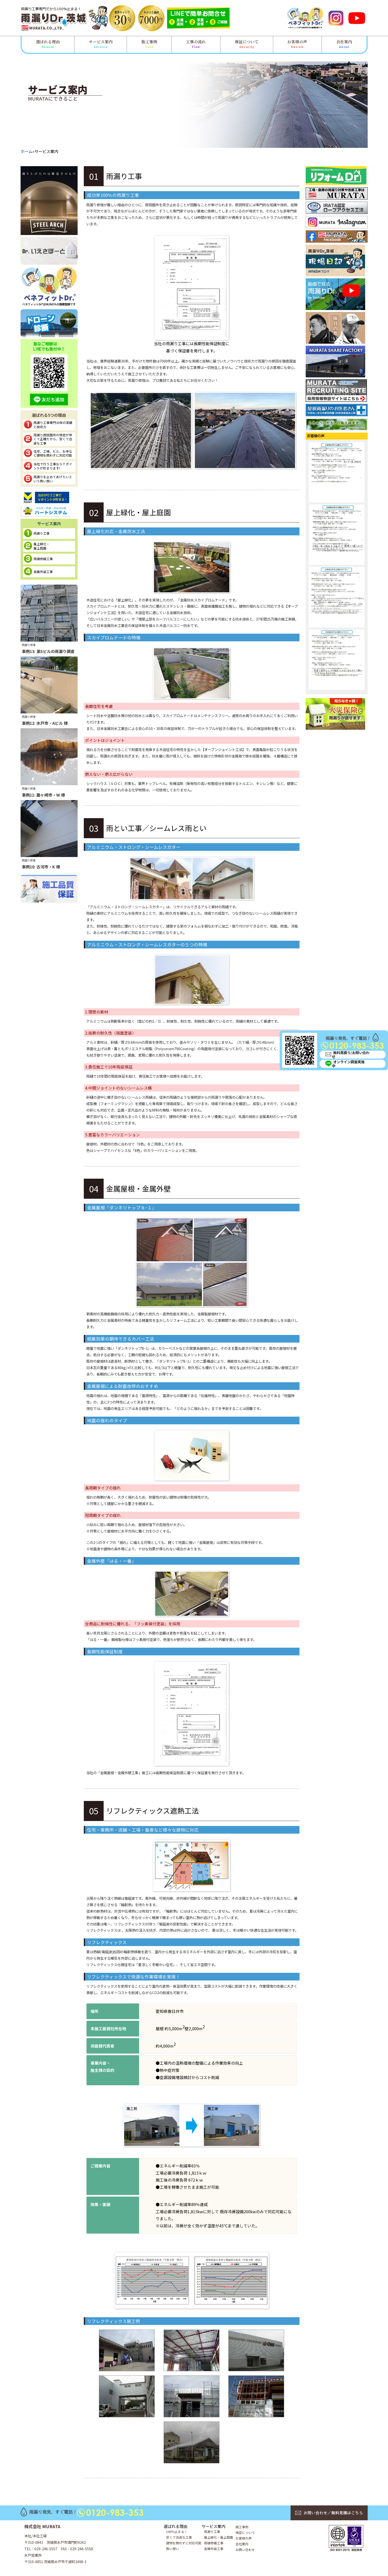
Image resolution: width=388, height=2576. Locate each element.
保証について (247, 44)
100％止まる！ (176, 2531)
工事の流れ (196, 44)
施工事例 (149, 44)
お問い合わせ (245, 2549)
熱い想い (172, 2548)
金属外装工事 (213, 2548)
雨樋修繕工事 (213, 2543)
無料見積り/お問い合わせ (358, 1052)
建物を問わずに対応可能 (184, 2543)
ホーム (26, 151)
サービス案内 (101, 44)
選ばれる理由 (48, 44)
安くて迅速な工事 (179, 2537)
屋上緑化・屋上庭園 (218, 2537)
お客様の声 (297, 44)
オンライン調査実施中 (355, 1060)
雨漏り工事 (212, 2531)
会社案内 (344, 44)
